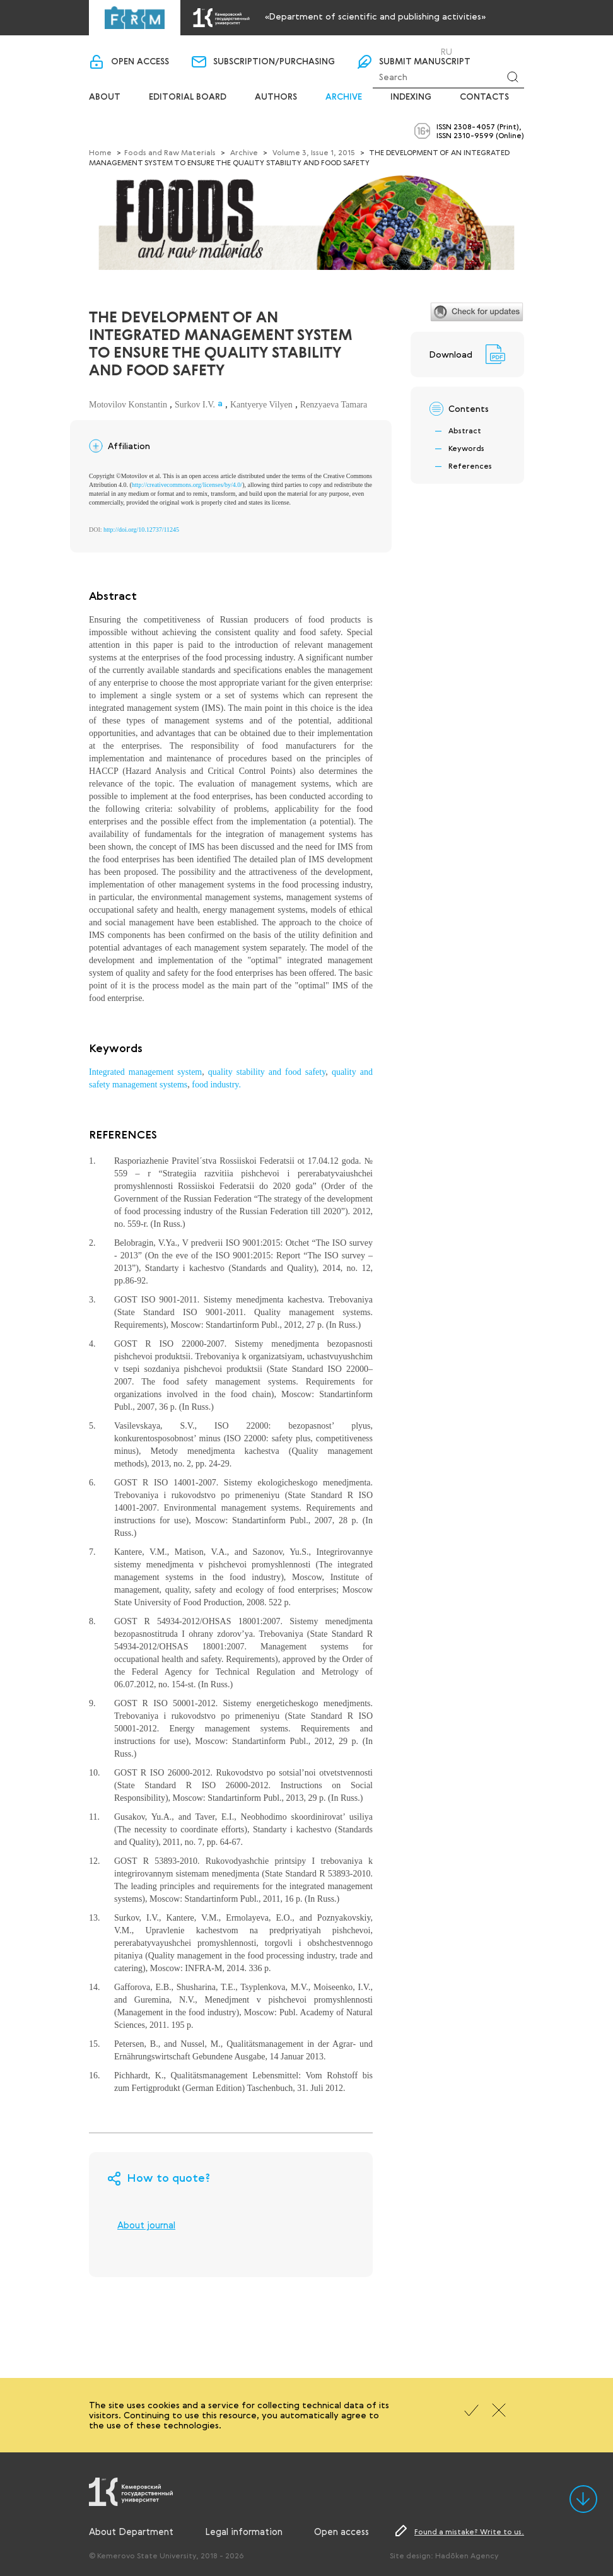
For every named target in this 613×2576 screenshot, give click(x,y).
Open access (140, 61)
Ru (446, 52)
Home (100, 152)
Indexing (410, 97)
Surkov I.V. (195, 404)
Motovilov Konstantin (128, 404)
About (104, 97)
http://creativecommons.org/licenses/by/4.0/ (187, 484)
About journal (146, 2224)
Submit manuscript (424, 61)
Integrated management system (145, 1072)
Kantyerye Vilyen (261, 404)
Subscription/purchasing (274, 61)
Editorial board (187, 97)
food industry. (216, 1084)
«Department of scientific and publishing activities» (375, 16)
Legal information (244, 2531)
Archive (343, 97)
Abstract (464, 430)
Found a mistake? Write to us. (469, 2531)
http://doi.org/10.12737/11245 (141, 529)
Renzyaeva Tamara (333, 404)
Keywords (466, 448)
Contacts (484, 97)
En (463, 52)
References (470, 465)
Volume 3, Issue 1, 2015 (313, 152)
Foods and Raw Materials (170, 152)
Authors (276, 97)
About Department (131, 2531)
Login (404, 51)
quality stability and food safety (267, 1072)
